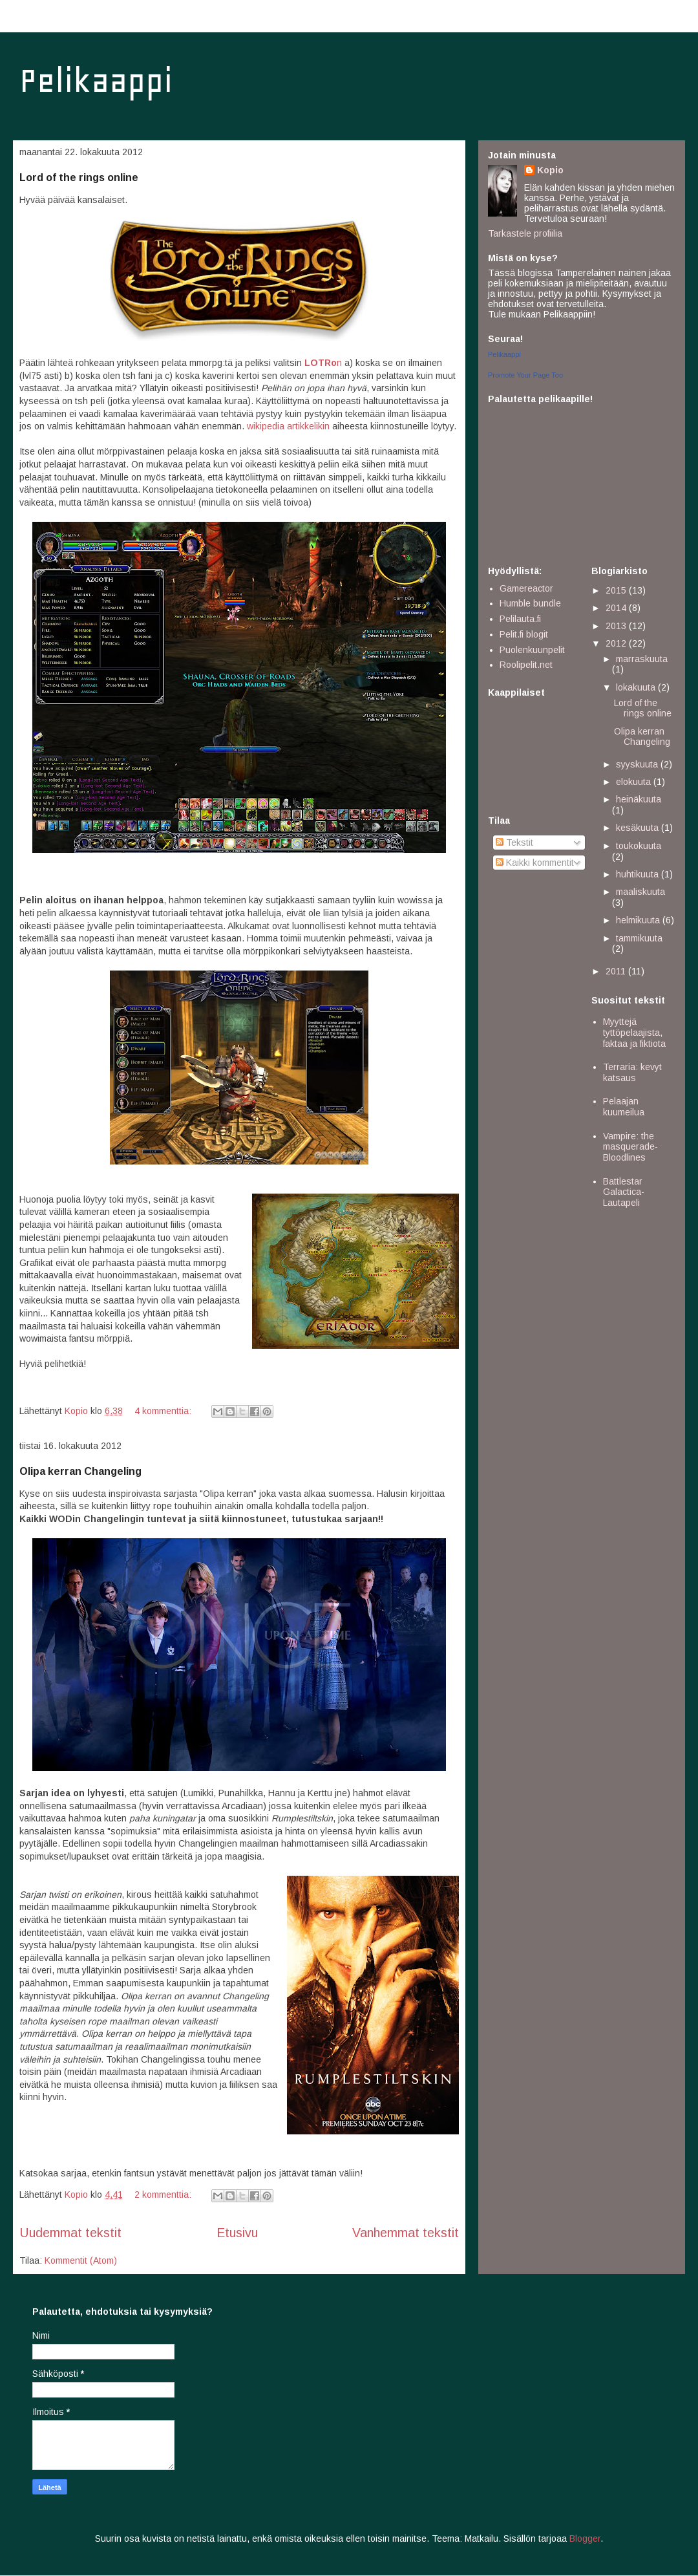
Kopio (550, 170)
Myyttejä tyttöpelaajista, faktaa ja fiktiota (634, 1032)
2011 (617, 971)
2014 (617, 608)
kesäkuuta (638, 827)
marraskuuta (642, 659)
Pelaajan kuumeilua (623, 1106)
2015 (617, 590)
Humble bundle (530, 603)
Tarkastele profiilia (525, 233)
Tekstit (514, 842)
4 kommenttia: (164, 1411)
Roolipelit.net (526, 665)
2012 (617, 643)
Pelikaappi (96, 80)
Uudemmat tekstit (70, 2233)
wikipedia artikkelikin (288, 426)
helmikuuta (639, 920)
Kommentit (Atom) (81, 2260)
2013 (617, 626)
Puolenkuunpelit (532, 650)
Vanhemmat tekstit (405, 2233)
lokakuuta (637, 687)
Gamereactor (526, 588)
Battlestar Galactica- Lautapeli (623, 1192)
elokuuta (634, 782)
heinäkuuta (638, 799)
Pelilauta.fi (520, 619)
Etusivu (237, 2233)
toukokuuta (638, 846)
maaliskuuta (640, 891)
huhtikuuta (638, 874)
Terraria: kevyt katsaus (632, 1072)
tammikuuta (639, 938)
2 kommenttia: (164, 2194)
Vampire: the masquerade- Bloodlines (630, 1147)
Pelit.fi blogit (524, 634)
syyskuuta (638, 764)
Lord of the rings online (78, 177)
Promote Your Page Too (525, 375)
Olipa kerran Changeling (80, 1471)
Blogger (584, 2538)
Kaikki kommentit (535, 862)
